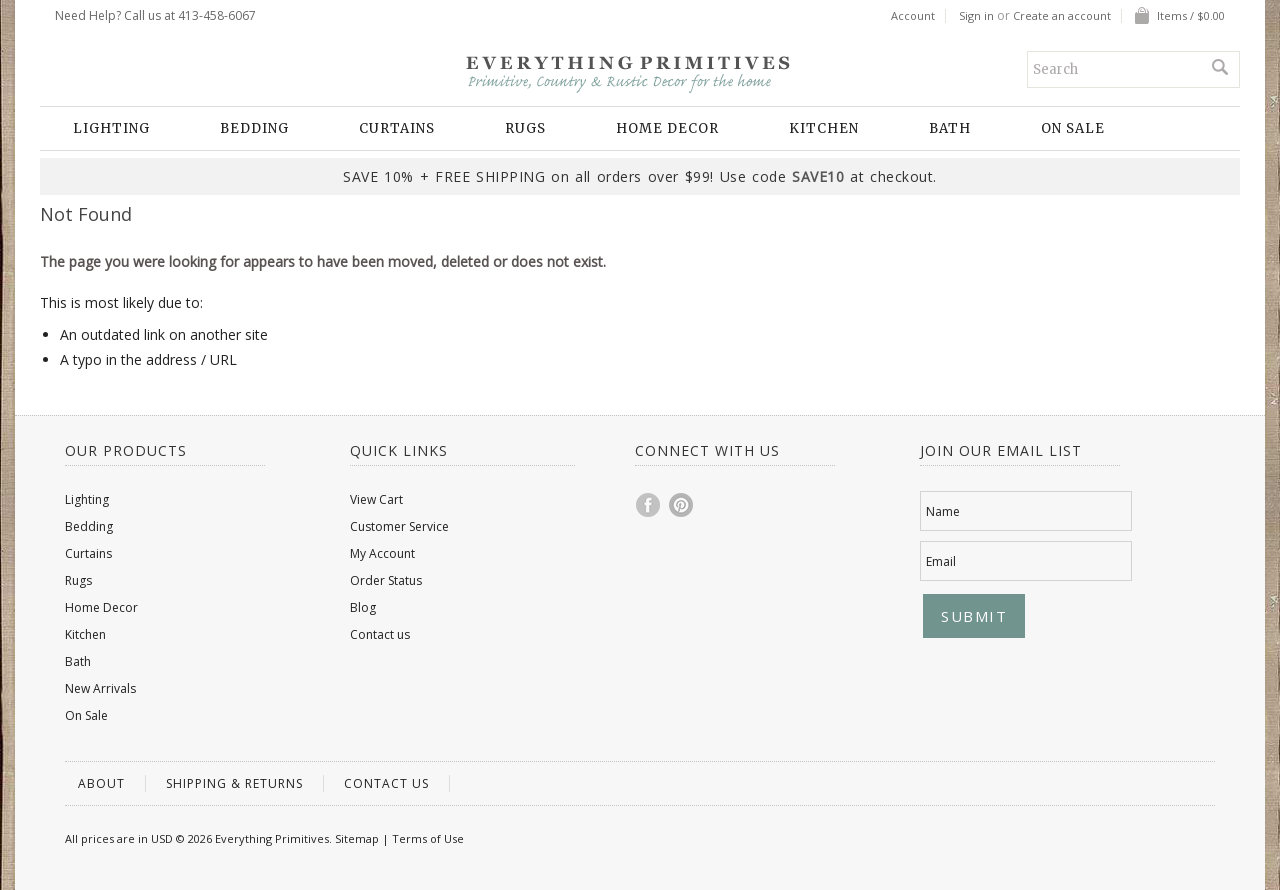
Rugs (525, 128)
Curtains (397, 128)
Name (943, 511)
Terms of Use (428, 838)
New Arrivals (100, 688)
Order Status (386, 580)
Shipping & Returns (234, 783)
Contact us (380, 634)
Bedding (254, 128)
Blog (363, 607)
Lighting (111, 128)
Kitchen (824, 128)
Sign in (976, 16)
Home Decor (667, 128)
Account (913, 16)
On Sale (1073, 128)
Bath (950, 128)
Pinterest (682, 505)
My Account (382, 553)
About (101, 783)
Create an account (1062, 16)
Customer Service (399, 526)
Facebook (649, 505)
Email (941, 561)
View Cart (376, 499)
